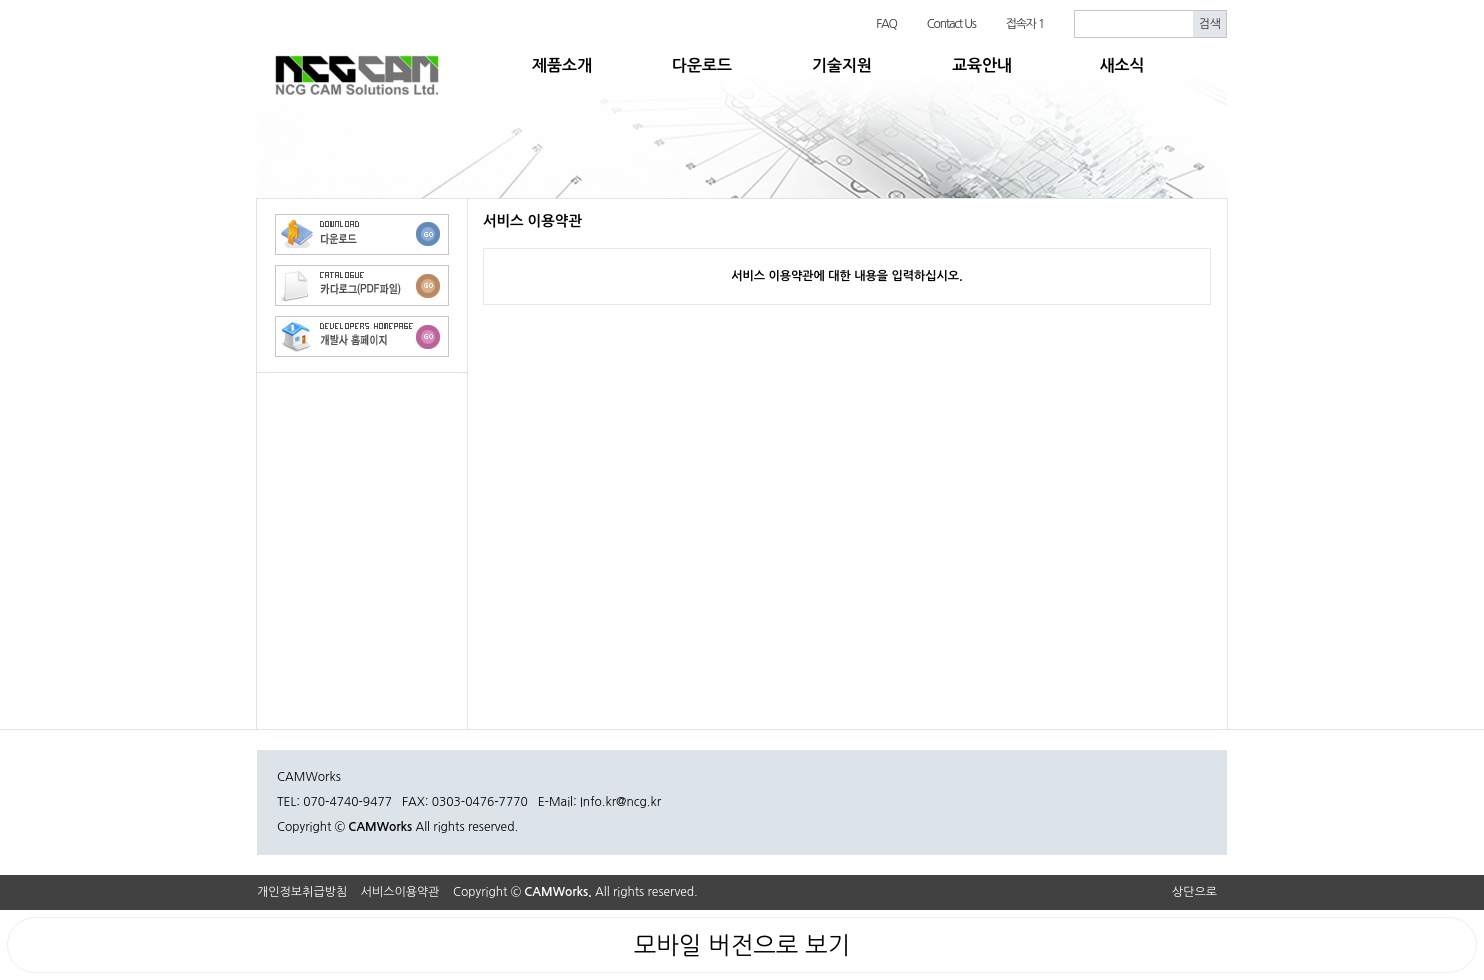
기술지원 (842, 65)
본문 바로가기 (0, 0)
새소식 (1121, 65)
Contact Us (951, 24)
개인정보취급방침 (302, 892)
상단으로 (1194, 892)
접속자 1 (1025, 24)
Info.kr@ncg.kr (620, 802)
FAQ (886, 24)
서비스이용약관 (400, 892)
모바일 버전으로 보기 (742, 945)
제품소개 (562, 65)
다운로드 (702, 65)
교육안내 (982, 65)
